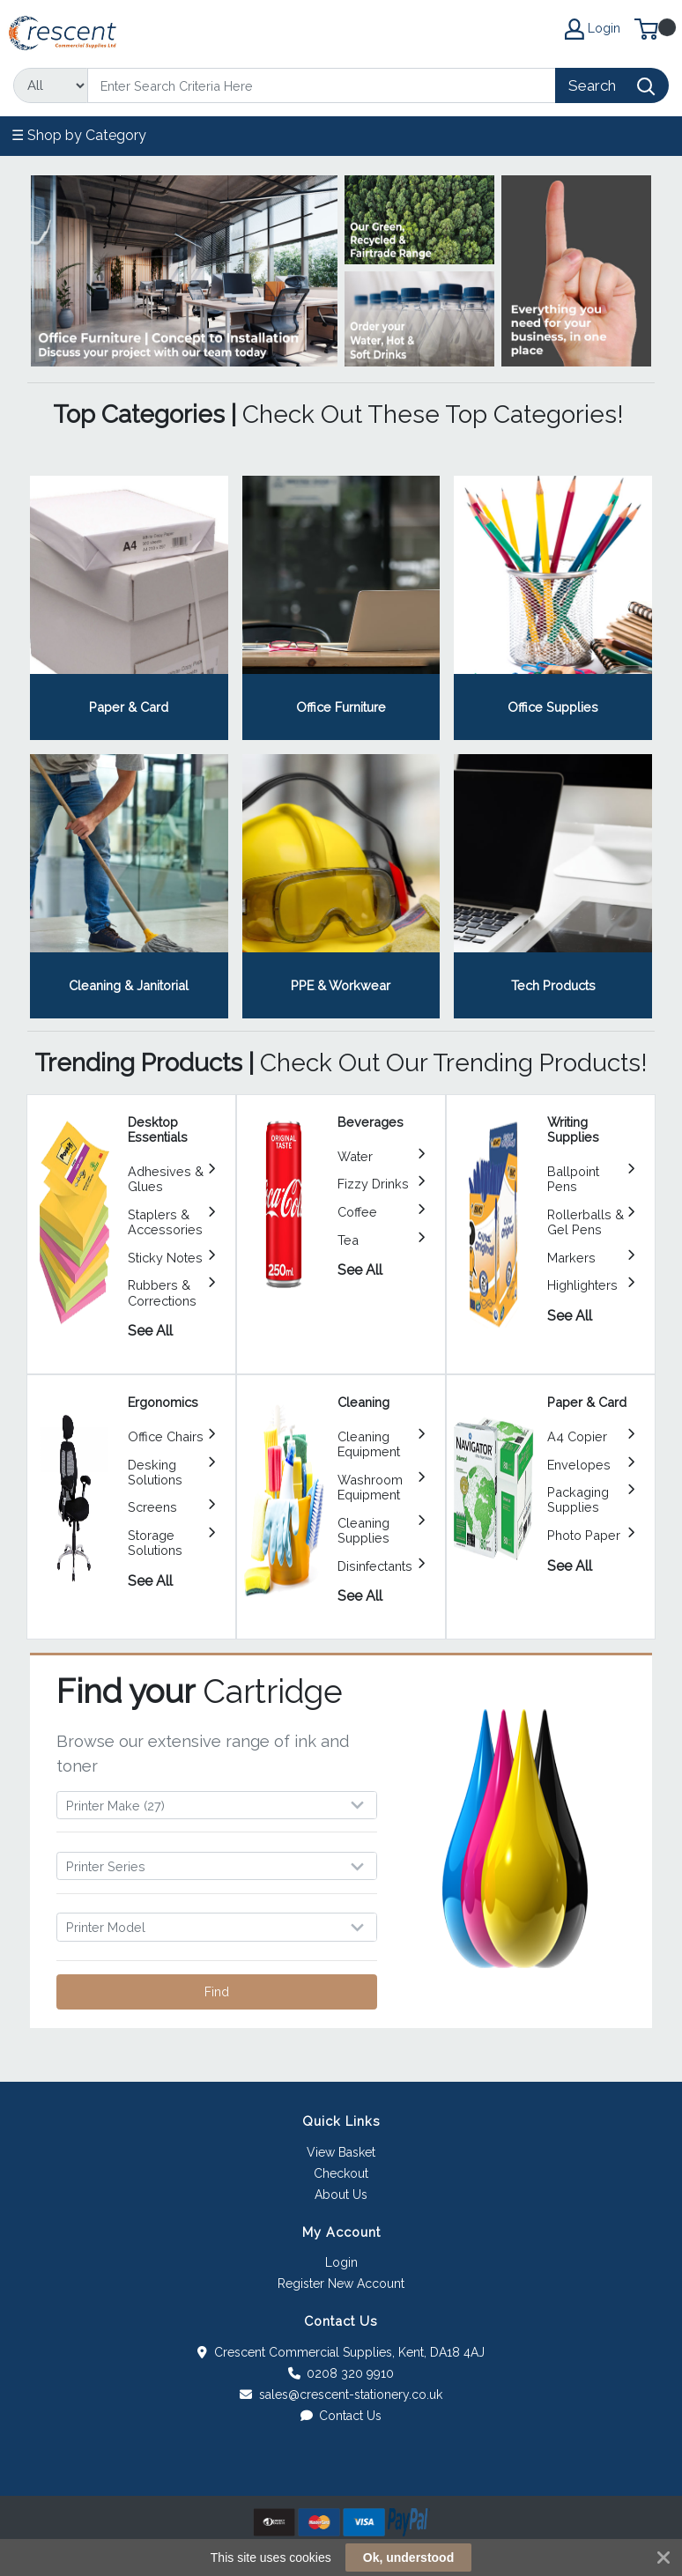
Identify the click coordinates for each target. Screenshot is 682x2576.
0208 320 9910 (341, 2373)
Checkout (341, 2173)
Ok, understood (408, 2557)
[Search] (321, 85)
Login (341, 2262)
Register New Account (341, 2283)
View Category (129, 608)
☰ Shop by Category (78, 135)
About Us (341, 2194)
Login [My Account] (592, 29)
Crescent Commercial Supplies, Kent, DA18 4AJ (341, 2352)
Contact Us (341, 2416)
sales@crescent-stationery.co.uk (341, 2394)
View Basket (341, 2152)
